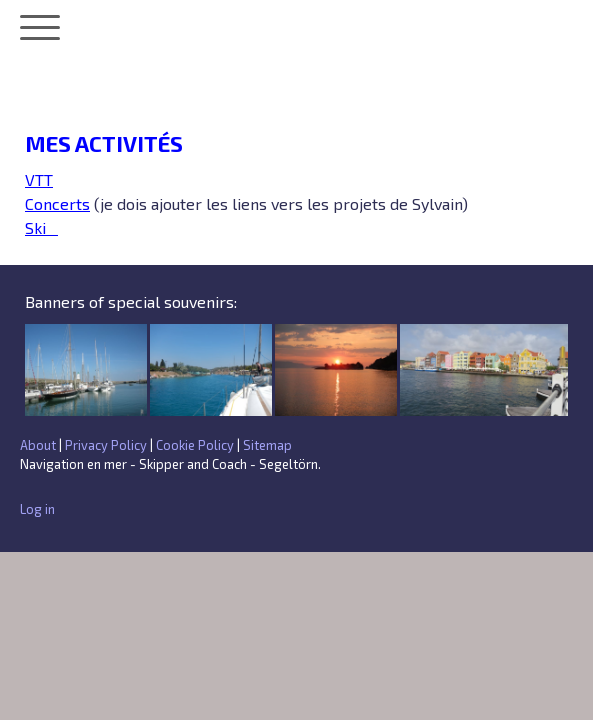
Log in (37, 509)
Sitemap (267, 445)
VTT (39, 179)
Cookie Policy (195, 445)
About (38, 445)
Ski (41, 227)
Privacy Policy (106, 445)
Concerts (57, 203)
